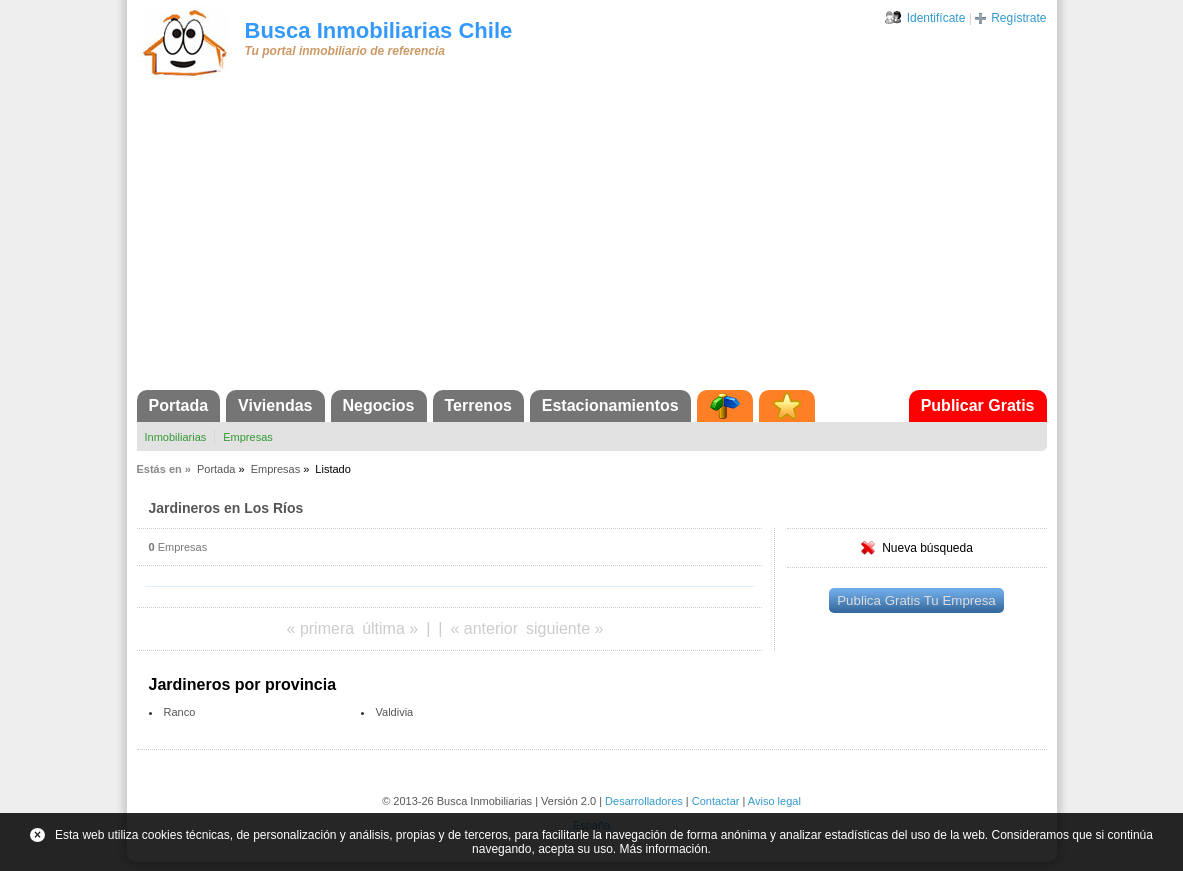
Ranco (180, 712)
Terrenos (478, 405)
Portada (179, 405)
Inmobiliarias (176, 437)
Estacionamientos (610, 405)
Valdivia (395, 712)
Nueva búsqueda (927, 548)
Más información (664, 849)
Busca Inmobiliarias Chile (379, 30)
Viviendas (275, 405)
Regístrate (1018, 18)
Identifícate (936, 18)
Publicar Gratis (978, 405)
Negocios (379, 405)
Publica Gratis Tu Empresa (916, 600)
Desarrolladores (644, 801)
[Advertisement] (592, 240)
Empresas (248, 437)
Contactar (716, 801)
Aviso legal (774, 801)
